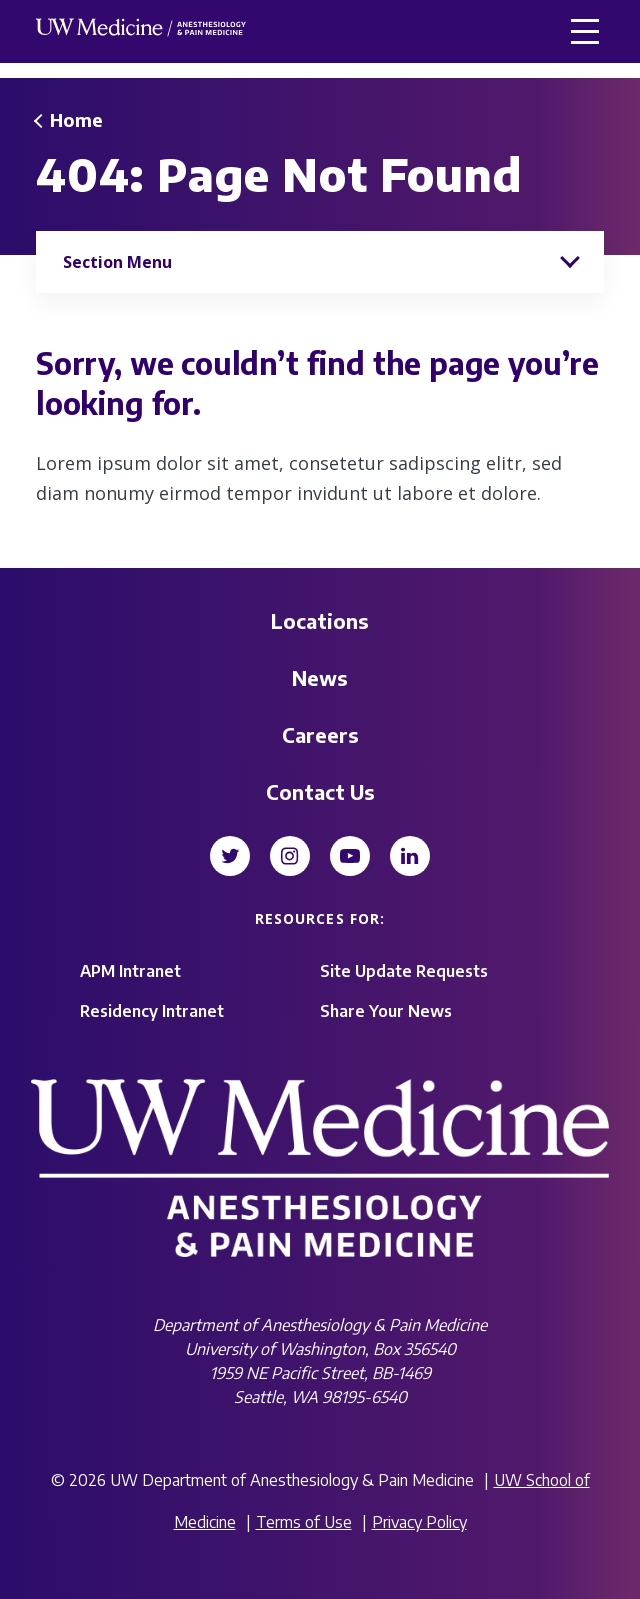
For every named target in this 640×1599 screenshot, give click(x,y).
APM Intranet (130, 971)
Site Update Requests (404, 971)
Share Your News (386, 1011)
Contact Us (320, 791)
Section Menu (117, 262)
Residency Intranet (152, 1011)
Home (76, 119)
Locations (320, 620)
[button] (585, 31)
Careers (320, 734)
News (320, 677)
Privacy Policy (419, 1522)
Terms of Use (304, 1522)
